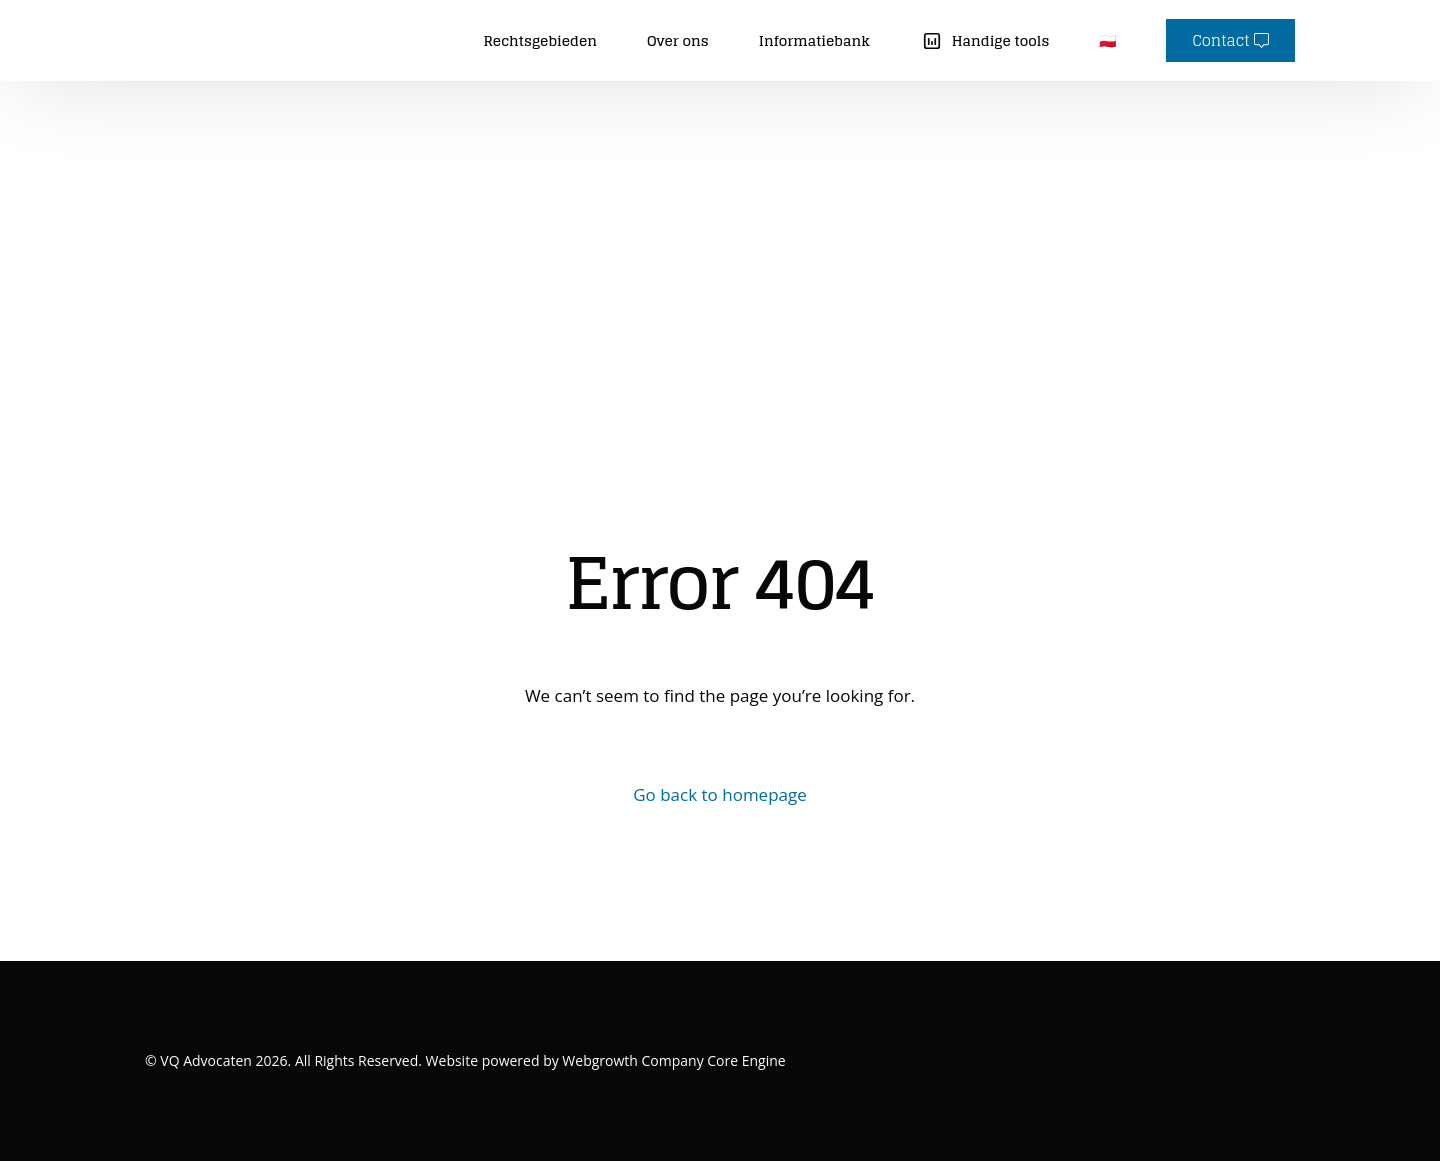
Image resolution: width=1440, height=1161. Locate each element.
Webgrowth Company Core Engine (672, 1060)
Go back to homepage (720, 794)
